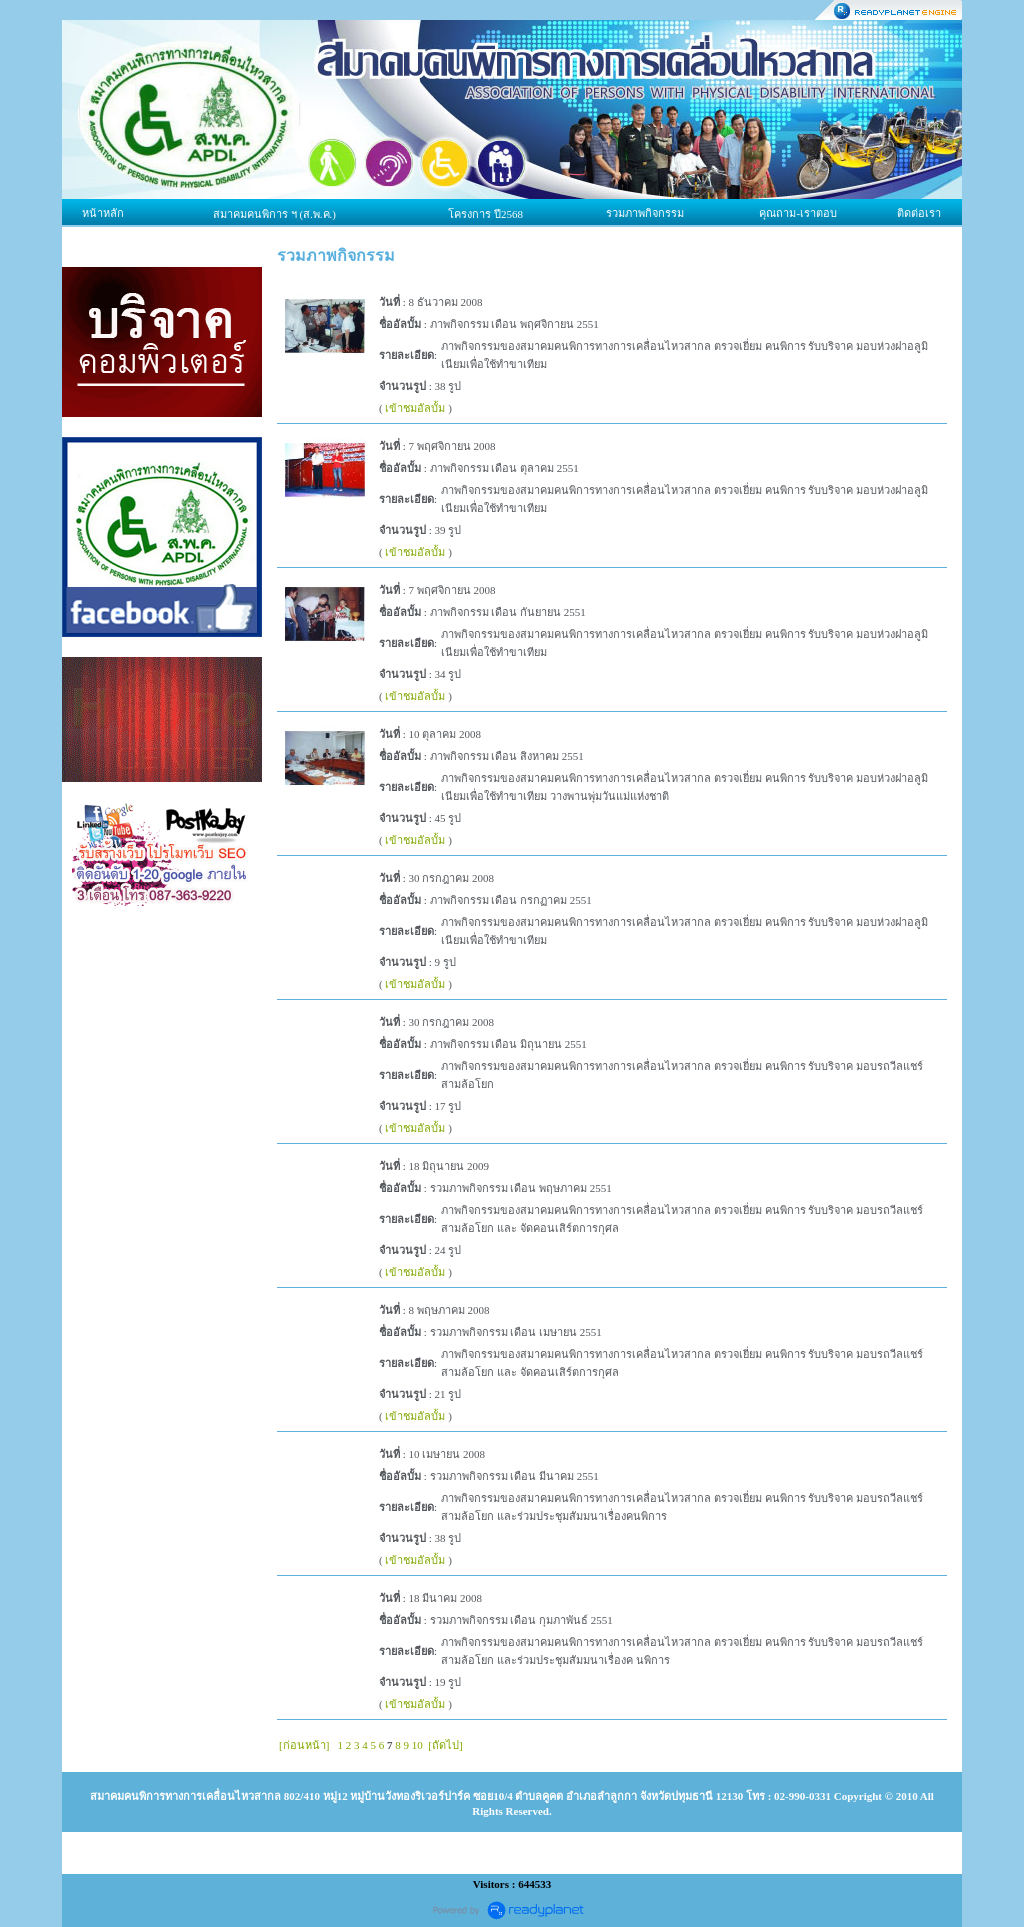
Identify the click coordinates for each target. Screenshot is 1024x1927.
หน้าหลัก (103, 213)
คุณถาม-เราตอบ (798, 213)
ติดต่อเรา (919, 213)
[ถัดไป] (445, 1745)
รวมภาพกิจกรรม (645, 213)
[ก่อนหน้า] (304, 1745)
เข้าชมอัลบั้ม (415, 408)
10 (417, 1745)
